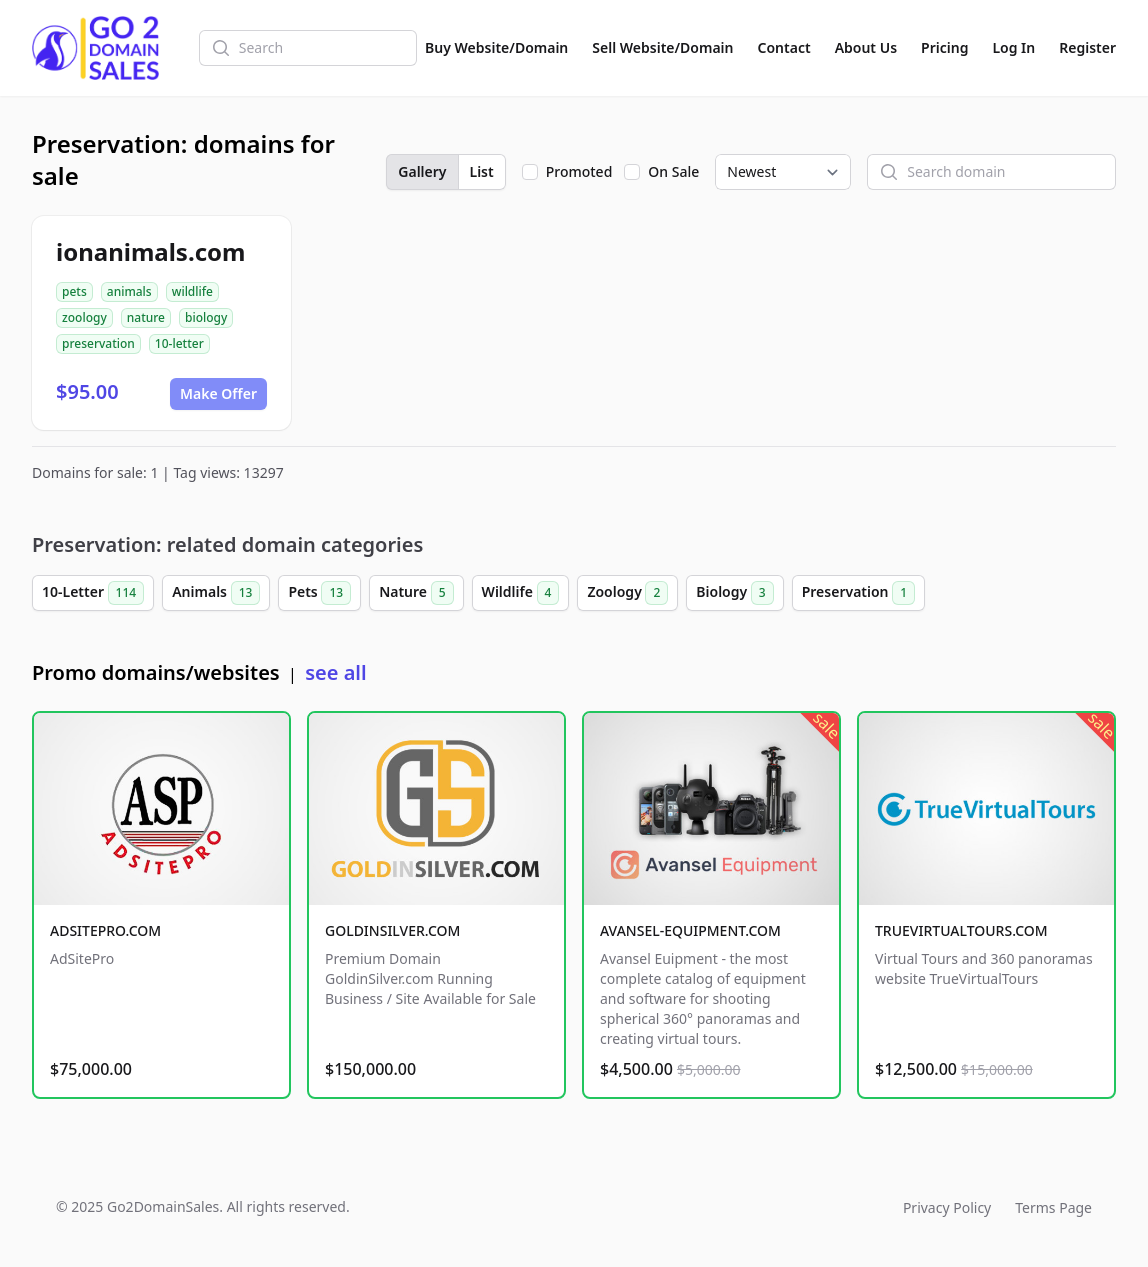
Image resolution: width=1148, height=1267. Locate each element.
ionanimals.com (150, 251)
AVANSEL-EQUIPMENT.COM (690, 930)
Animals (216, 593)
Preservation (858, 593)
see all (335, 672)
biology (206, 317)
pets (74, 291)
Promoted (579, 171)
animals (129, 291)
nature (146, 317)
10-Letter (93, 593)
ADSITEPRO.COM (105, 930)
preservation (98, 343)
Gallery (422, 171)
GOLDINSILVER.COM (392, 930)
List (482, 171)
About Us (866, 47)
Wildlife (521, 593)
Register (1087, 47)
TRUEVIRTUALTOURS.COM (961, 930)
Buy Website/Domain (496, 47)
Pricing (944, 47)
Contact (784, 47)
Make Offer (218, 393)
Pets (319, 593)
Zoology (627, 593)
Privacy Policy (947, 1207)
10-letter (179, 343)
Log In (1013, 47)
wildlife (192, 291)
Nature (416, 593)
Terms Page (1053, 1207)
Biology (734, 593)
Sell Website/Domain (662, 47)
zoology (84, 317)
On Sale (673, 171)
